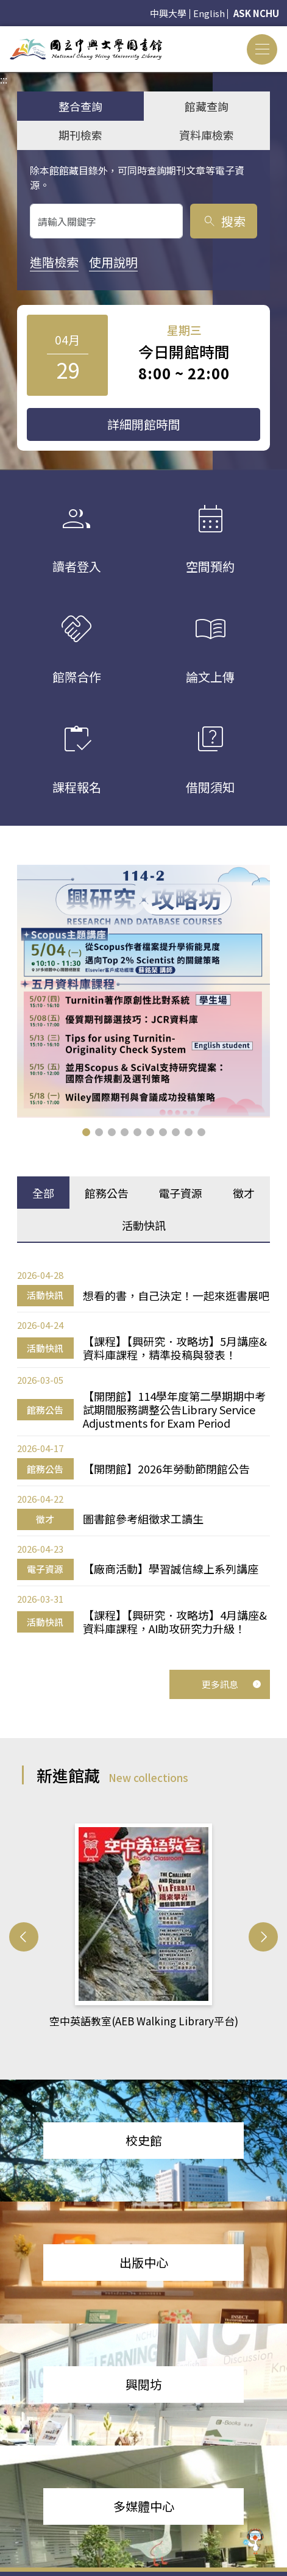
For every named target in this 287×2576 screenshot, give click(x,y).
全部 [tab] (43, 1193)
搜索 (224, 221)
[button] (86, 1132)
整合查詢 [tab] (80, 106)
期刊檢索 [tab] (80, 135)
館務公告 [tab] (107, 1193)
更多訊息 (231, 1684)
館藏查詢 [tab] (207, 106)
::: (3, 33)
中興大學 (168, 13)
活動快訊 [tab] (144, 1225)
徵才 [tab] (244, 1193)
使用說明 (113, 262)
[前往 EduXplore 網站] (253, 2542)
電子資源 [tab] (180, 1193)
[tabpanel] (143, 1452)
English (209, 13)
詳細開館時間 (143, 424)
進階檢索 (54, 262)
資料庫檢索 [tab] (206, 135)
